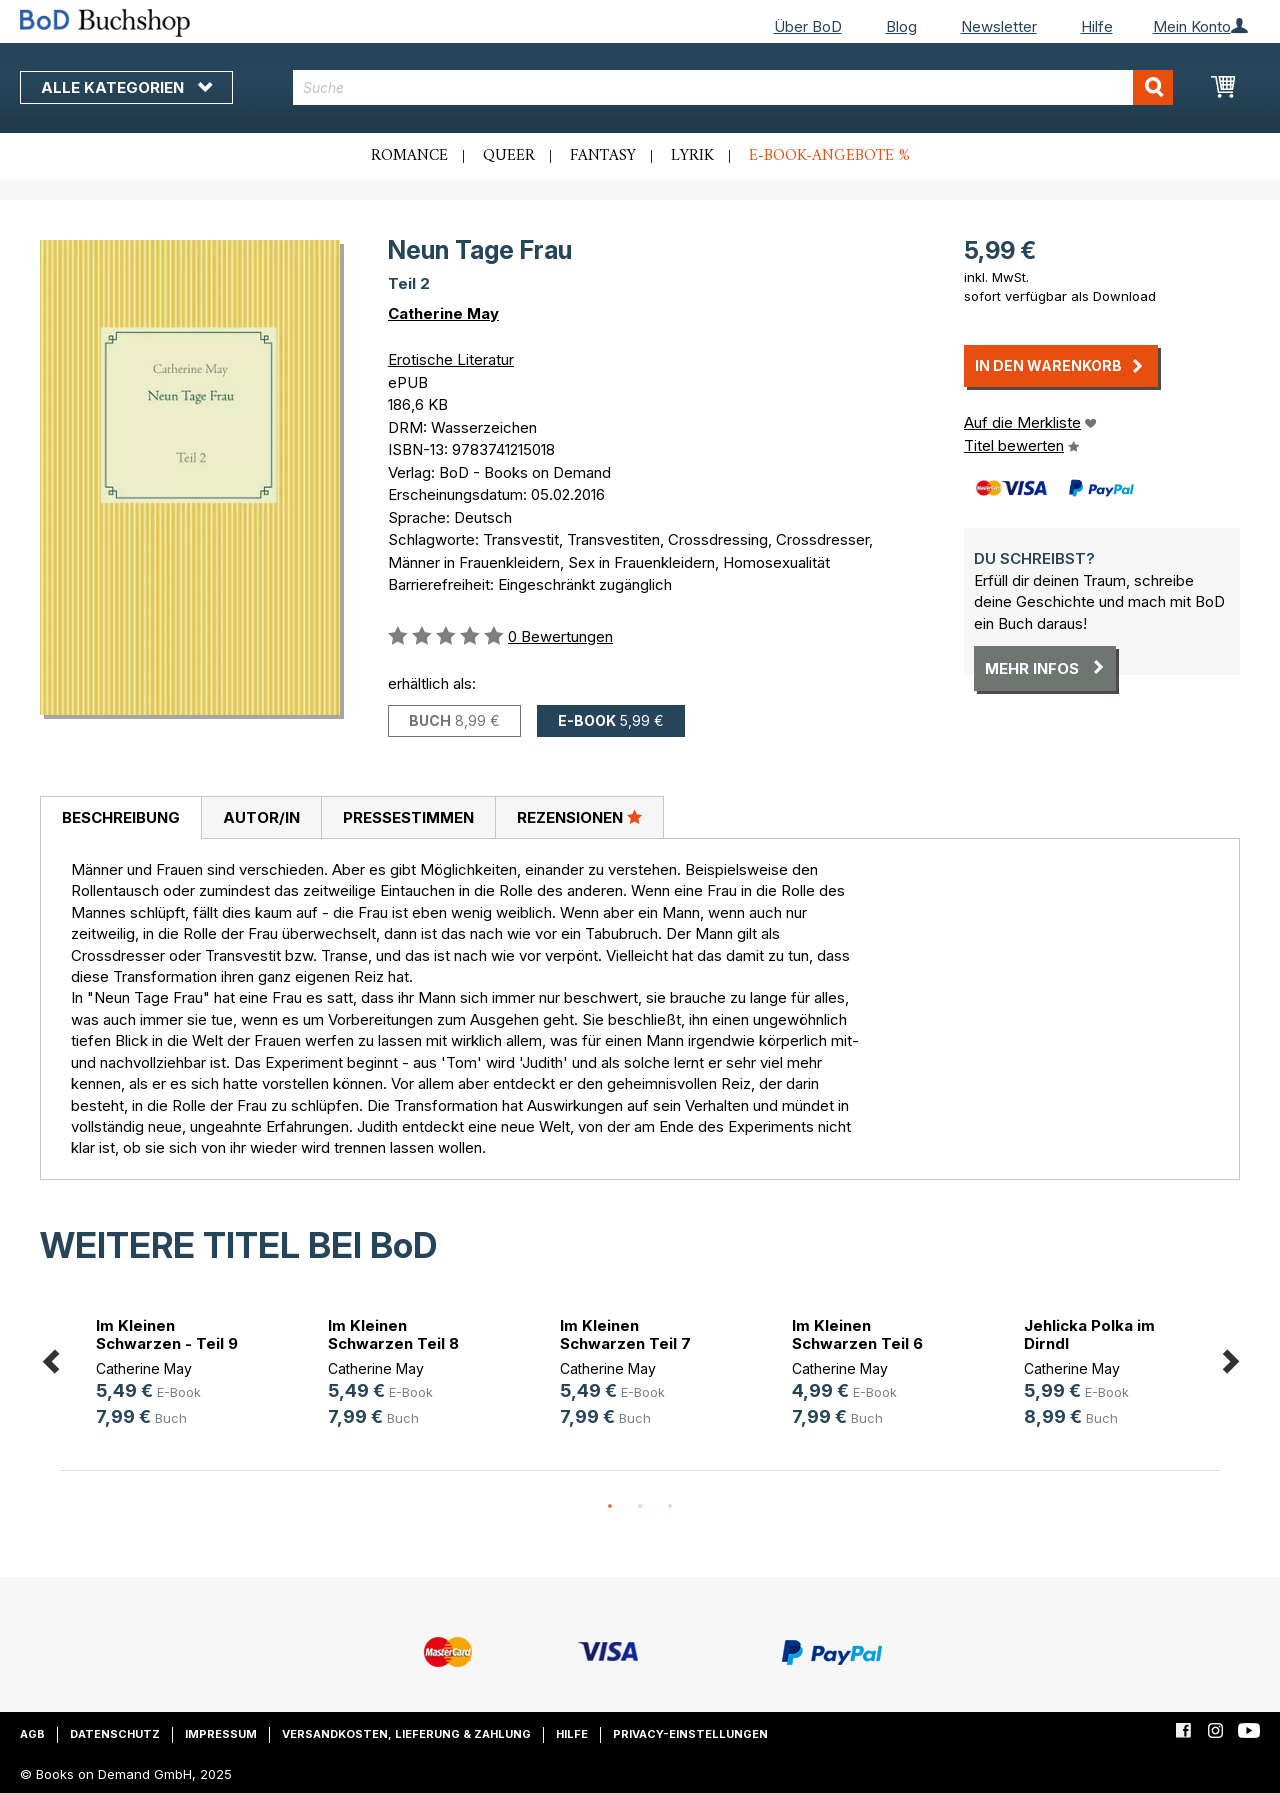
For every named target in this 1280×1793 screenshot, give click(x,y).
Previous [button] (50, 1357)
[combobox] (733, 87)
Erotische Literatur (451, 359)
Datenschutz (115, 1734)
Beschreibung (121, 817)
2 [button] (640, 1507)
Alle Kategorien (126, 87)
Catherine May (443, 313)
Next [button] (1230, 1357)
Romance (409, 156)
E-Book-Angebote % (829, 156)
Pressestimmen (408, 817)
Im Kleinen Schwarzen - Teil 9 (167, 1334)
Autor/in (261, 817)
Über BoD (808, 26)
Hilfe (1097, 26)
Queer (509, 156)
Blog (901, 26)
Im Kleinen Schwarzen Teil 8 (393, 1334)
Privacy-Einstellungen (690, 1734)
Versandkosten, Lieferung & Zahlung (406, 1734)
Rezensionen (579, 817)
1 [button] (610, 1507)
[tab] (120, 818)
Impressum (221, 1734)
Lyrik (692, 156)
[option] (176, 1375)
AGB (32, 1734)
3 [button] (670, 1507)
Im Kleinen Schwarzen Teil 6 (857, 1334)
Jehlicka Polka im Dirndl (1089, 1334)
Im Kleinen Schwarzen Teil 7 (625, 1334)
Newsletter (999, 26)
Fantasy (603, 156)
